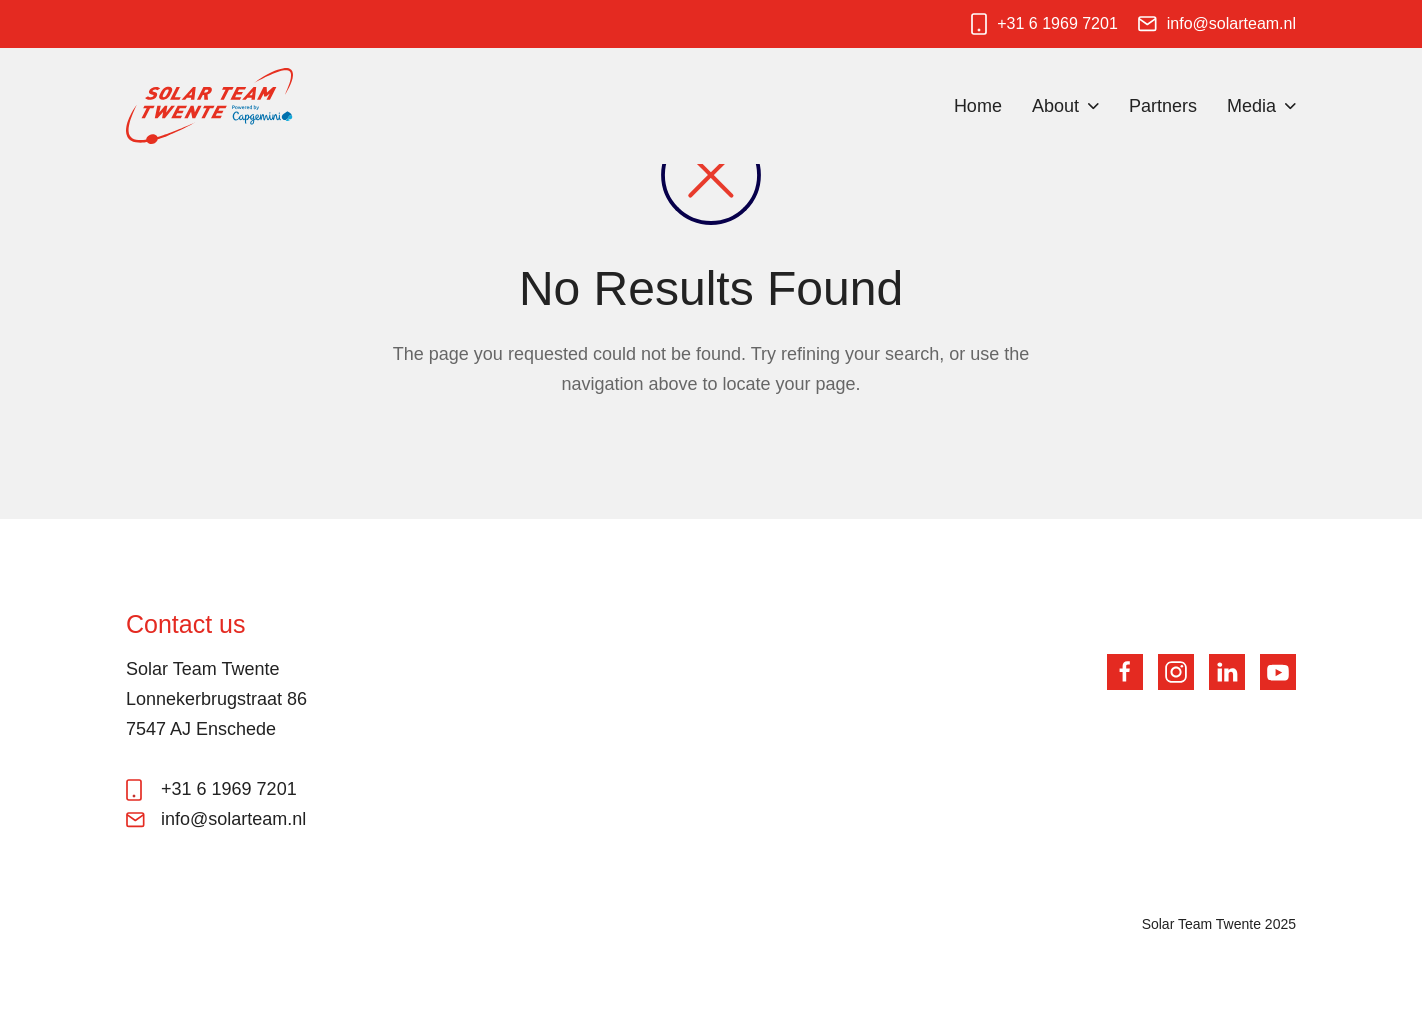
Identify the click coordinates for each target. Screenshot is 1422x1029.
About (1055, 106)
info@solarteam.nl (1231, 23)
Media (1251, 106)
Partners (1163, 106)
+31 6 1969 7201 (1057, 23)
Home (978, 106)
